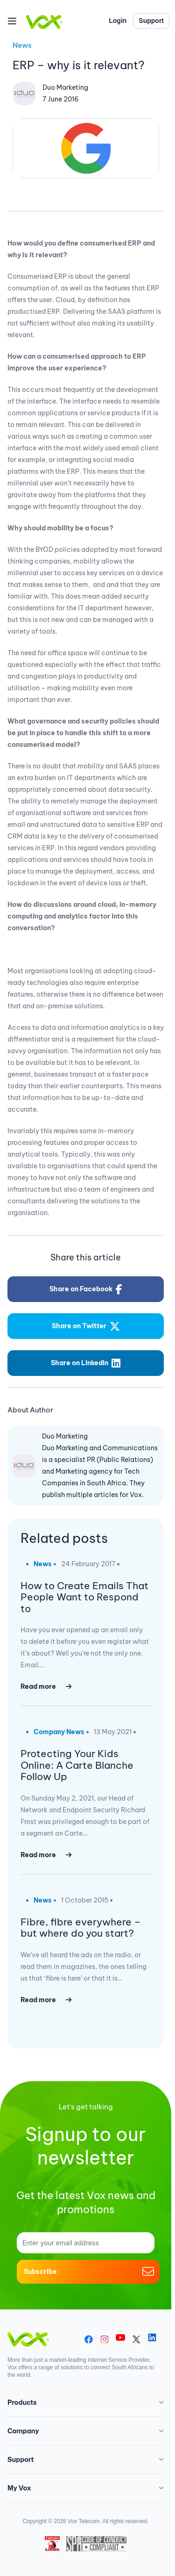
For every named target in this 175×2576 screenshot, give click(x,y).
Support (151, 20)
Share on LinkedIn (85, 1363)
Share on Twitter (86, 1326)
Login (117, 20)
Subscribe (88, 2272)
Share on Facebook (85, 1289)
